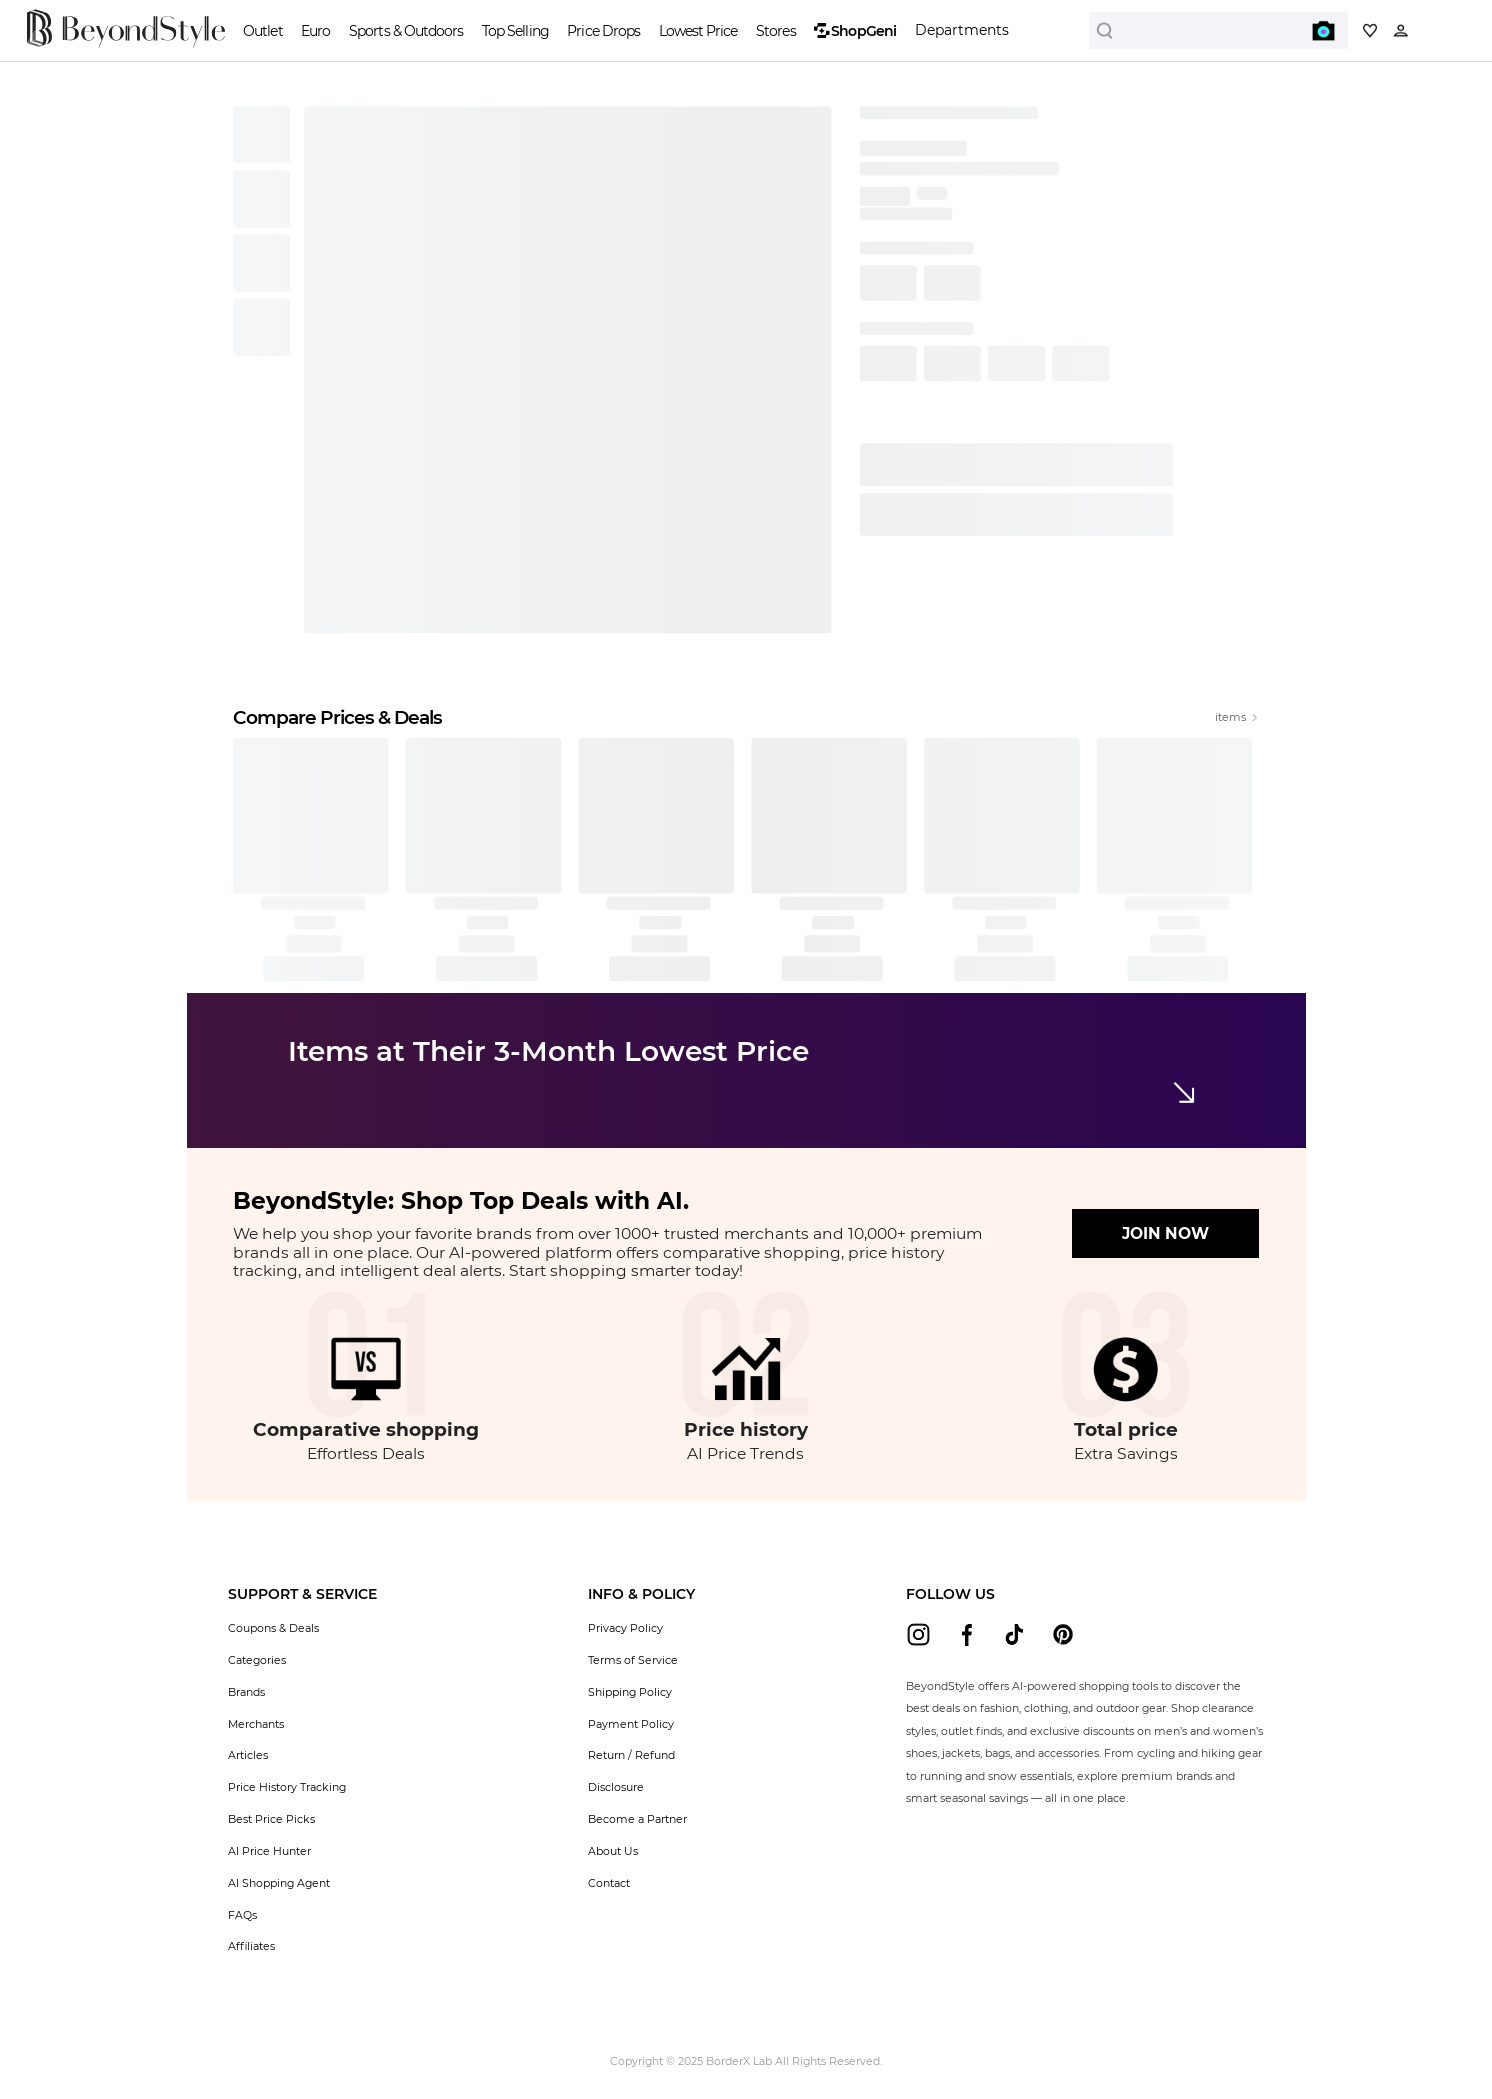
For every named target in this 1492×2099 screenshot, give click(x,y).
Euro (315, 31)
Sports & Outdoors (406, 31)
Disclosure (616, 1787)
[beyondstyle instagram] (918, 1634)
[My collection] (1370, 30)
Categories (257, 1660)
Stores (775, 31)
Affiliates (251, 1946)
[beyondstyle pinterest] (1063, 1634)
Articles (248, 1755)
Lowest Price (698, 31)
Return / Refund (631, 1755)
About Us (613, 1851)
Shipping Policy (630, 1692)
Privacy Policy (625, 1628)
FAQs (242, 1915)
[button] (302, 1594)
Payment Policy (631, 1724)
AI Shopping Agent (279, 1883)
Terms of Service (633, 1660)
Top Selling (515, 31)
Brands (246, 1692)
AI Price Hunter (269, 1851)
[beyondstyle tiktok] (1014, 1634)
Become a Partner (637, 1819)
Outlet (262, 31)
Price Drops (603, 31)
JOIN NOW (1165, 1233)
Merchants (256, 1724)
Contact (609, 1883)
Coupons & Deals (273, 1628)
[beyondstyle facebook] (966, 1634)
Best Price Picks (271, 1819)
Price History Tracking (287, 1787)
